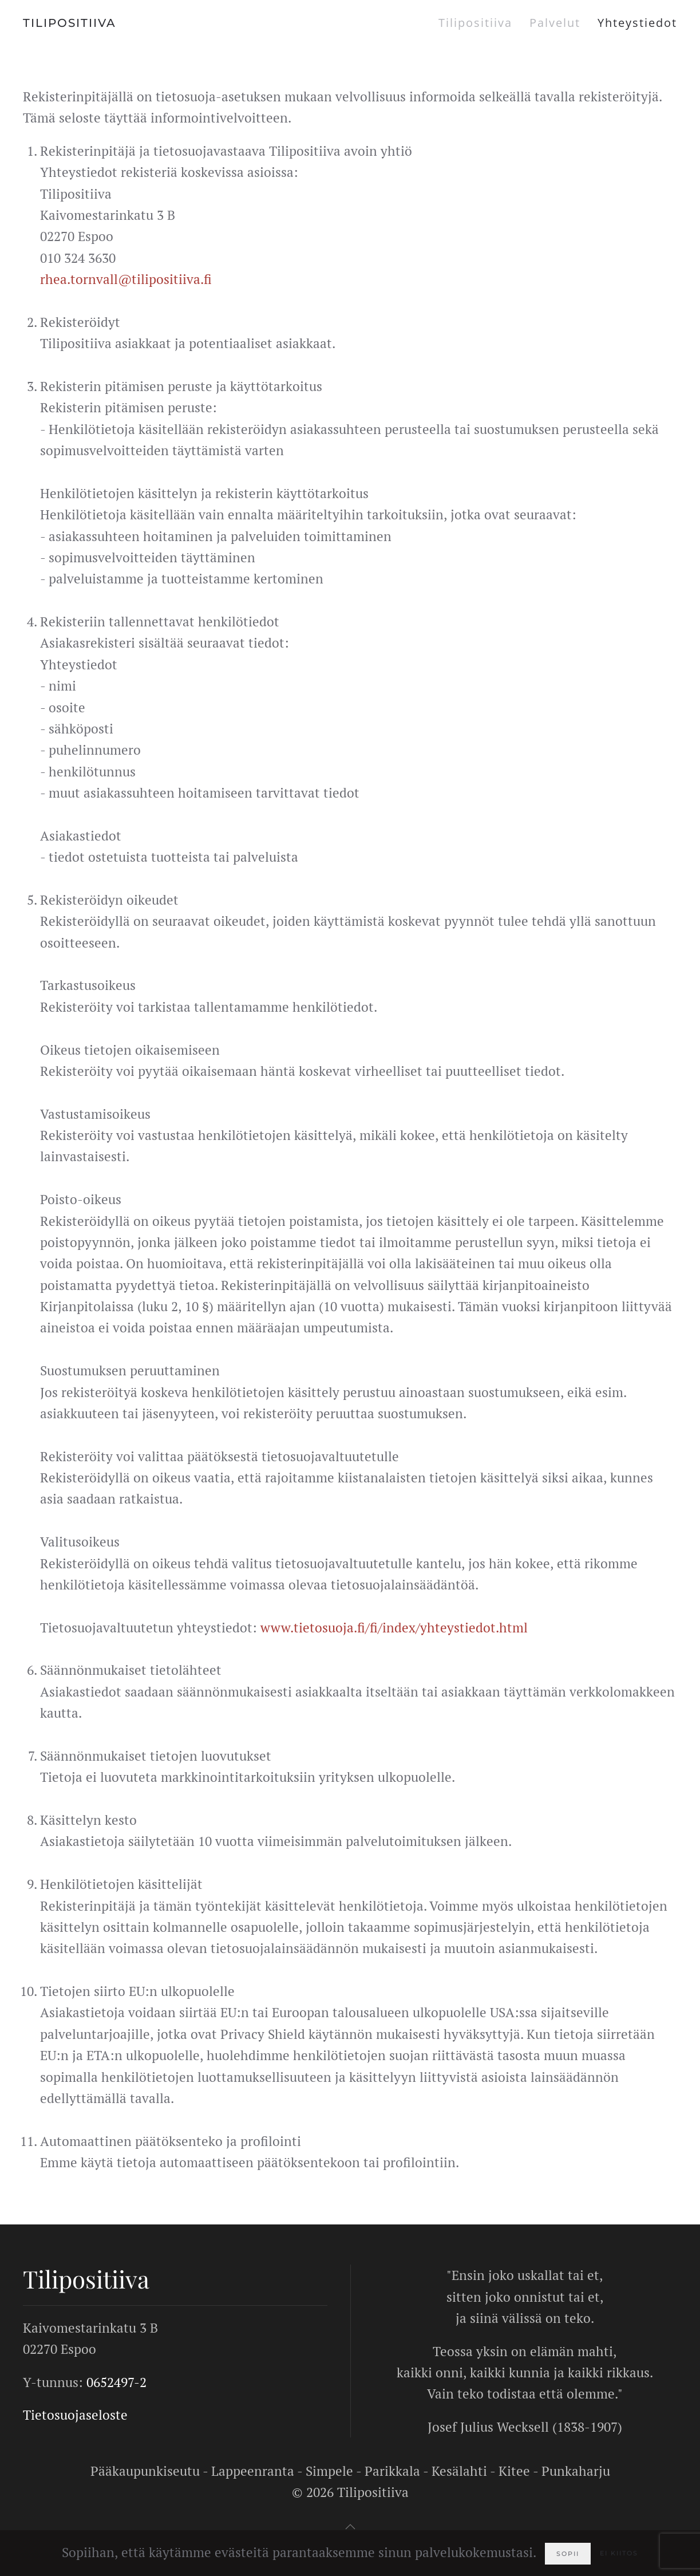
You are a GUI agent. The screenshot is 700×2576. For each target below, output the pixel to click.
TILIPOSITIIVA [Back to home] (69, 23)
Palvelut (554, 22)
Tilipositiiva (475, 22)
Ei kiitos (619, 2553)
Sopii (567, 2554)
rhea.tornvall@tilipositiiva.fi (126, 279)
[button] (350, 2526)
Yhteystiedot (637, 22)
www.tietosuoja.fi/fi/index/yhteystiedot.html (394, 1627)
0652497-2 (116, 2382)
